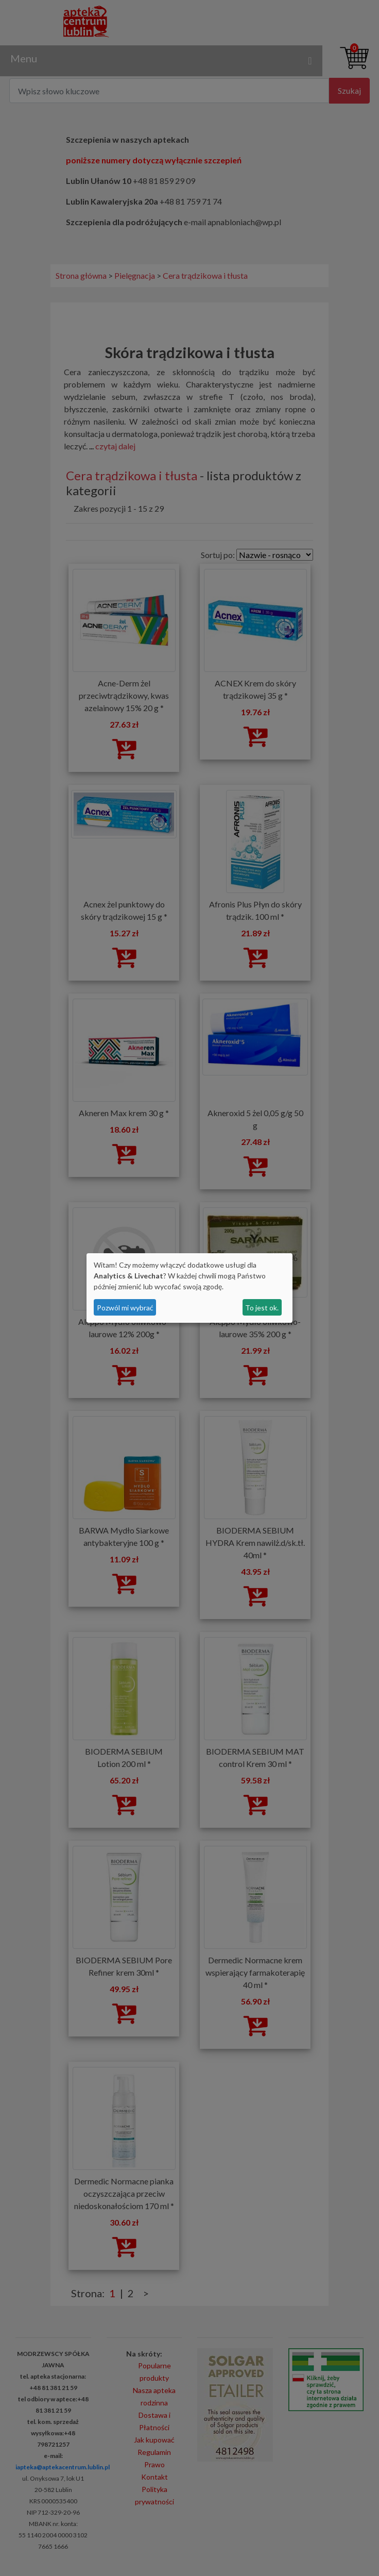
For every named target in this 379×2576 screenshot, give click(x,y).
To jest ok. (262, 1307)
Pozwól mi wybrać (125, 1307)
